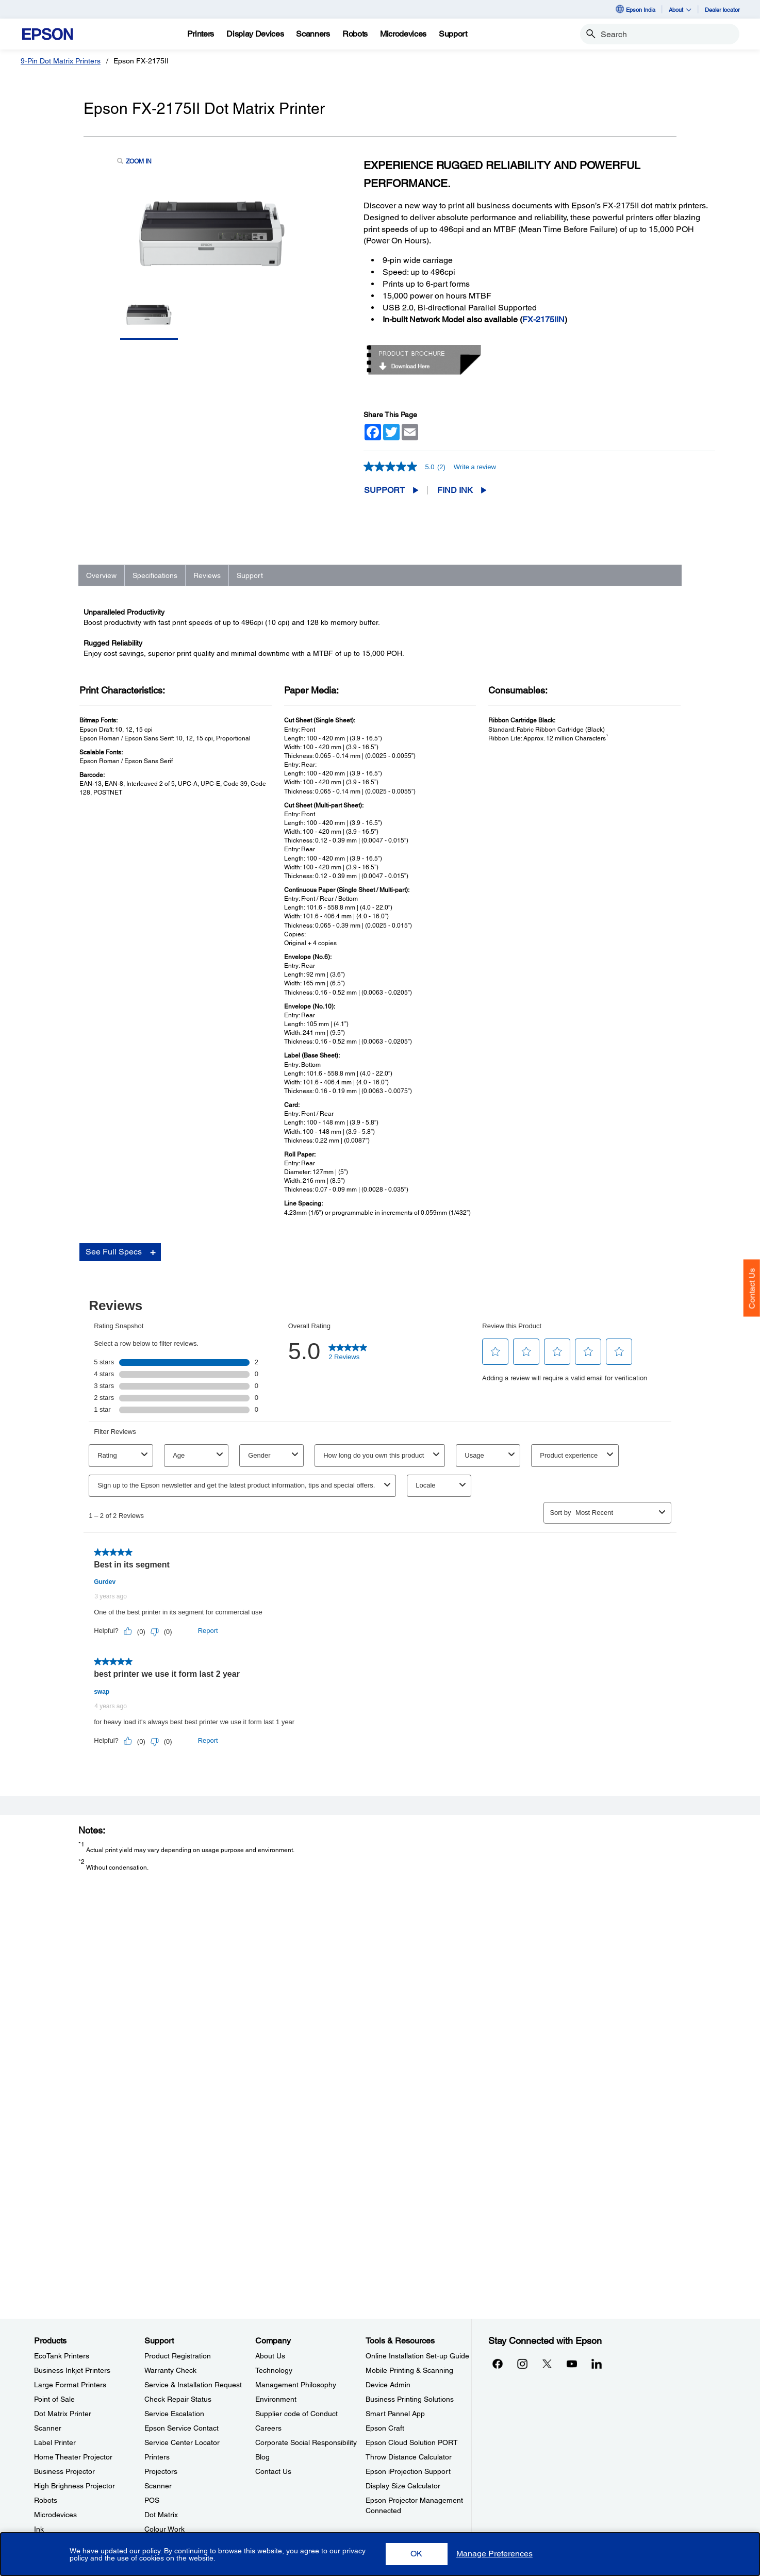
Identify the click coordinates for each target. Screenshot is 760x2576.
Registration (533, 1885)
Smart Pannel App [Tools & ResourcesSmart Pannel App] (395, 2413)
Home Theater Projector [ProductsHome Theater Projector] (73, 2457)
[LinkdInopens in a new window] (596, 2363)
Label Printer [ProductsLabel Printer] (55, 2442)
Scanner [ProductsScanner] (47, 2428)
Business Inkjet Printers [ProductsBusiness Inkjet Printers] (72, 2370)
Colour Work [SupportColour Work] (164, 2529)
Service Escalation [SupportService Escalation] (174, 2413)
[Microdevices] (403, 34)
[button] (417, 2554)
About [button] (680, 9)
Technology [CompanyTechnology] (273, 2370)
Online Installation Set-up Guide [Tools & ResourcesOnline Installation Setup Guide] (417, 2356)
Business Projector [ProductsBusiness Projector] (64, 2471)
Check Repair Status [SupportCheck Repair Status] (177, 2399)
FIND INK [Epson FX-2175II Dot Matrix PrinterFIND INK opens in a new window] (455, 490)
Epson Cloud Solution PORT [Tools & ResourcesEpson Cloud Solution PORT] (412, 2442)
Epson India (635, 9)
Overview (101, 575)
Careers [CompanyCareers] (268, 2428)
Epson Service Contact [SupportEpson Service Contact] (181, 2428)
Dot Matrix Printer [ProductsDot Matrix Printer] (62, 2413)
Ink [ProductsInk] (39, 2529)
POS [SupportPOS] (151, 2500)
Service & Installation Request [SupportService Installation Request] (193, 2385)
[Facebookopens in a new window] (497, 2363)
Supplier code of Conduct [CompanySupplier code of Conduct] (296, 2413)
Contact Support (538, 1896)
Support (384, 490)
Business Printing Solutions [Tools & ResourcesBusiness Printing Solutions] (410, 2399)
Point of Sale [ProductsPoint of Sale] (54, 2399)
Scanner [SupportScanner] (158, 2486)
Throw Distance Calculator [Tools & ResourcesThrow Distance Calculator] (409, 2457)
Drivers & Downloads (545, 1865)
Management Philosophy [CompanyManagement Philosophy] (295, 2385)
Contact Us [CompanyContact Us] (273, 2471)
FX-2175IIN (543, 319)
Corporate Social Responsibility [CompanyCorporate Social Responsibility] (306, 2442)
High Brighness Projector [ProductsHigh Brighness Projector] (74, 2486)
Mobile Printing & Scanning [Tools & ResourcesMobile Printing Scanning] (409, 2370)
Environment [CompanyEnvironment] (275, 2399)
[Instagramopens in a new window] (522, 2363)
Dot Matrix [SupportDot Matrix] (161, 2515)
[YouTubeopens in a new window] (572, 2363)
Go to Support (116, 1875)
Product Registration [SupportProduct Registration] (177, 2356)
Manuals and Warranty (547, 1875)
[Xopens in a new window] (547, 2363)
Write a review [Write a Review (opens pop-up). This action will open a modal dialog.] (475, 467)
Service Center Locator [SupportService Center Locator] (182, 2442)
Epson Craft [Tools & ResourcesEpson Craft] (385, 2428)
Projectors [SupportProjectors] (160, 2471)
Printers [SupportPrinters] (157, 2457)
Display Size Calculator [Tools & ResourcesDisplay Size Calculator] (403, 2486)
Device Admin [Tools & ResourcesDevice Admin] (388, 2385)
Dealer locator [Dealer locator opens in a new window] (722, 9)
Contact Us (752, 1288)
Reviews (207, 575)
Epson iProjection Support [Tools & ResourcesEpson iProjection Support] (408, 2471)
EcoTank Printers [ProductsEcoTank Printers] (61, 2356)
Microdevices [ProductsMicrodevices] (55, 2515)
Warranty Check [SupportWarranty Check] (170, 2370)
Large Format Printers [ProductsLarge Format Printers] (70, 2385)
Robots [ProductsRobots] (45, 2500)
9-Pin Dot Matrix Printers (61, 61)
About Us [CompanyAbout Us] (270, 2356)
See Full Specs (114, 1271)
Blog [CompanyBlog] (262, 2457)
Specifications (155, 575)
